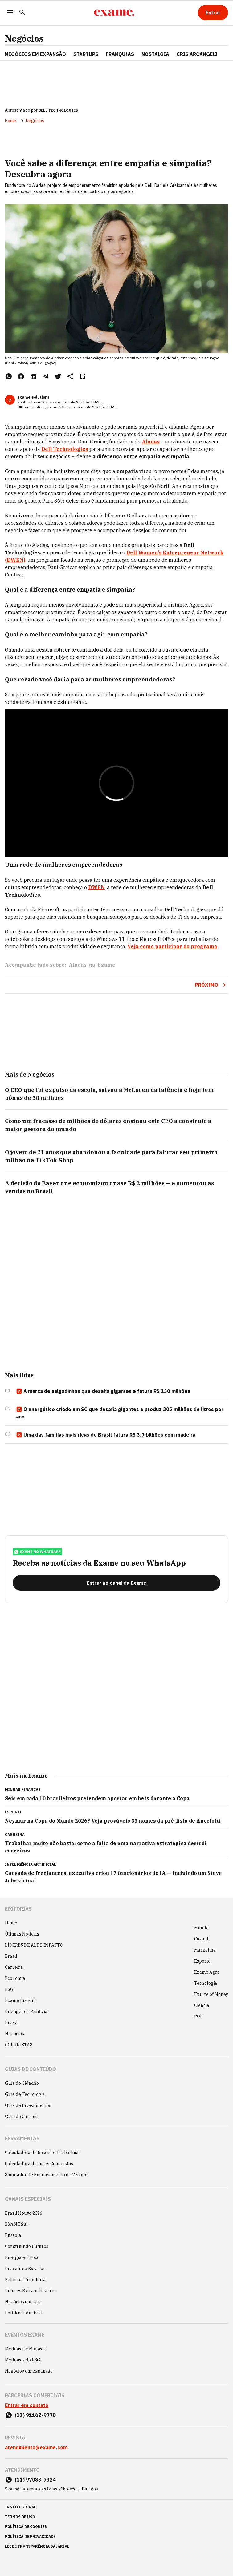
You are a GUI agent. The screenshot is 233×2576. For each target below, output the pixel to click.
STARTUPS (85, 54)
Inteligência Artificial (27, 2011)
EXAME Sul (16, 2224)
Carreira (14, 1967)
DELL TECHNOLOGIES (58, 110)
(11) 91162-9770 (35, 2415)
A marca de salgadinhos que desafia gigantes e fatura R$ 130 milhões (103, 1391)
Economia (15, 1978)
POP (198, 2016)
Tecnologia (205, 1983)
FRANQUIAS (120, 54)
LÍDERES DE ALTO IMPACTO (34, 1945)
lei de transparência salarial (37, 2546)
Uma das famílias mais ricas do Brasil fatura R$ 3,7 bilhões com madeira (105, 1435)
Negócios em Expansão (29, 2371)
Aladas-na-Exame (92, 965)
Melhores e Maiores (25, 2349)
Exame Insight (20, 2000)
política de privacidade (30, 2536)
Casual (201, 1939)
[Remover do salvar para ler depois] (82, 376)
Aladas (151, 442)
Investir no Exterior (25, 2268)
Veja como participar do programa (172, 946)
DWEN (96, 887)
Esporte (202, 1961)
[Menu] (10, 12)
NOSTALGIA (155, 54)
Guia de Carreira (22, 2116)
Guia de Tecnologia (25, 2094)
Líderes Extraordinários (30, 2290)
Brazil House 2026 (23, 2213)
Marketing (205, 1950)
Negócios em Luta (23, 2302)
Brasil (11, 1956)
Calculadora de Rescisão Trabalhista (43, 2152)
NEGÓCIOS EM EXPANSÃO (35, 54)
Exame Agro (207, 1972)
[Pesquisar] (22, 12)
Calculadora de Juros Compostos (39, 2163)
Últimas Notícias (22, 1934)
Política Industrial (24, 2313)
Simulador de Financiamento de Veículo (46, 2174)
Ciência (201, 2005)
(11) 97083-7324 (35, 2480)
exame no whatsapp (37, 1551)
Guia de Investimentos (28, 2105)
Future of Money (211, 1994)
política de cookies (26, 2526)
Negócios (24, 38)
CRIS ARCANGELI (197, 54)
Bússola (13, 2235)
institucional (20, 2507)
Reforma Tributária (25, 2279)
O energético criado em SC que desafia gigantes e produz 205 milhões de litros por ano (119, 1413)
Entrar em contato (26, 2405)
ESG (9, 1989)
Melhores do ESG (22, 2360)
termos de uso (20, 2516)
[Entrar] (213, 12)
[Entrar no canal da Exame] (116, 1583)
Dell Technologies (64, 449)
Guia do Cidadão (22, 2083)
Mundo (201, 1928)
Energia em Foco (22, 2257)
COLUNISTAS (18, 2045)
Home (10, 120)
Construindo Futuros (26, 2246)
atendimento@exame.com (36, 2447)
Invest (11, 2022)
